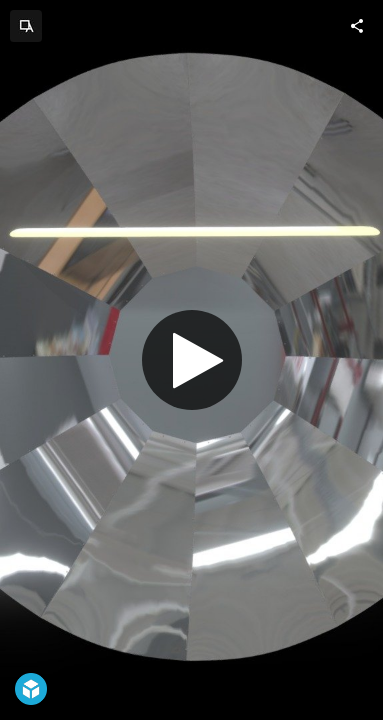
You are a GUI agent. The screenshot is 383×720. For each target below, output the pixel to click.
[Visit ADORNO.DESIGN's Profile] (26, 26)
